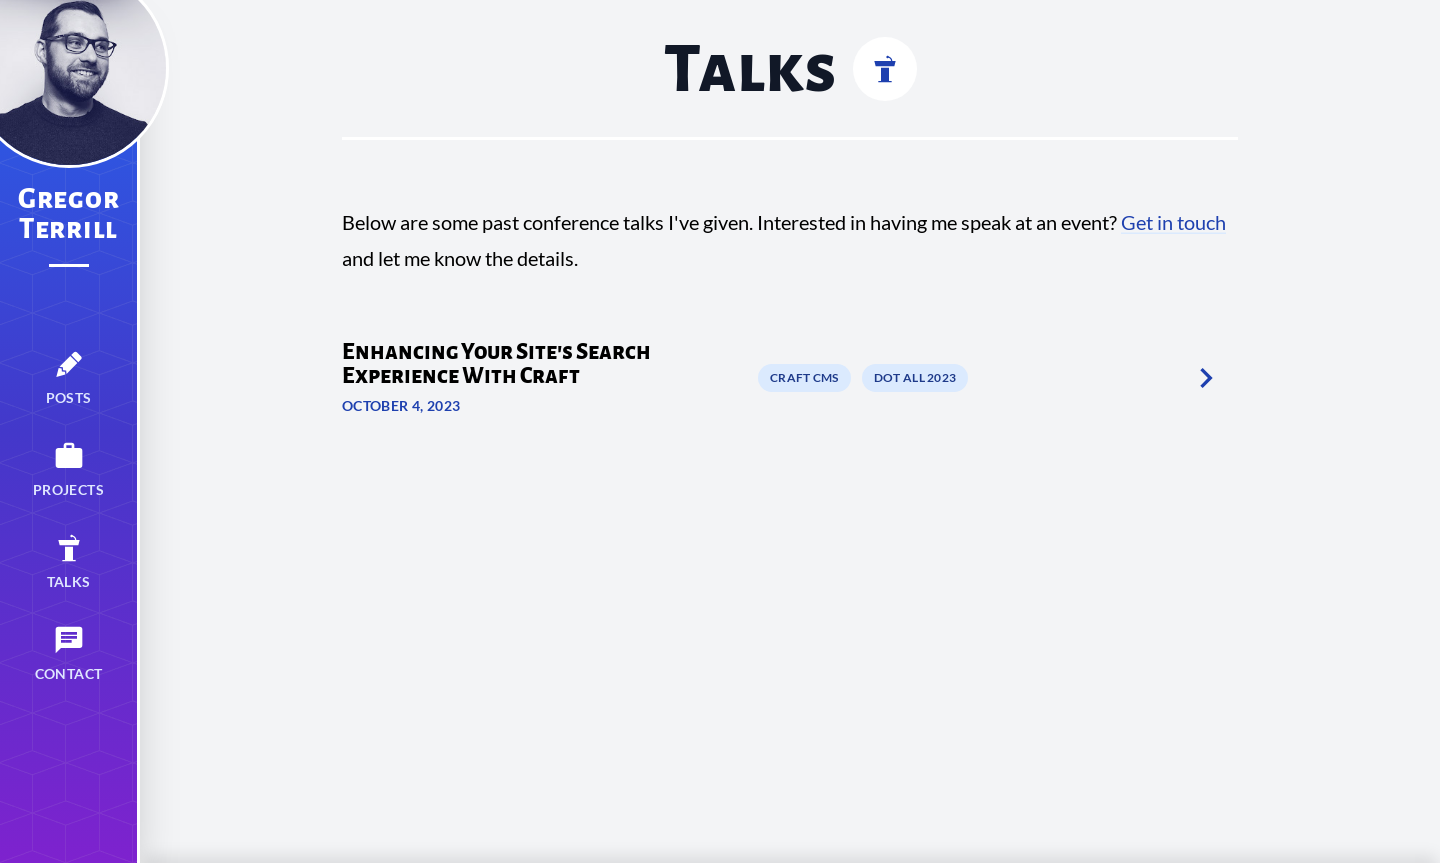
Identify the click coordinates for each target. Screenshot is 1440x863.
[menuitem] (68, 378)
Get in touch (1173, 222)
